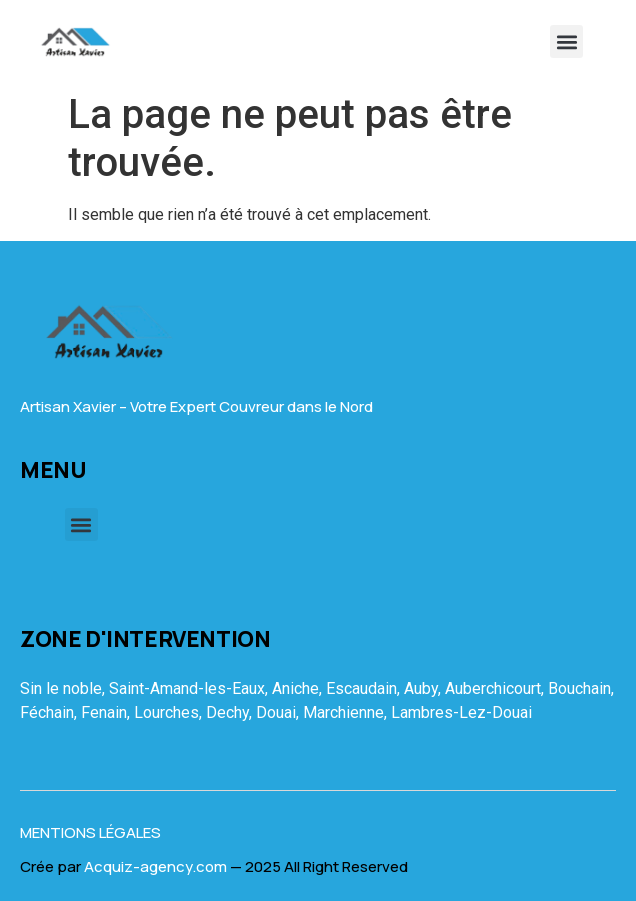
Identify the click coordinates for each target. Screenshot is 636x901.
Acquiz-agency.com (155, 866)
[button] (566, 41)
